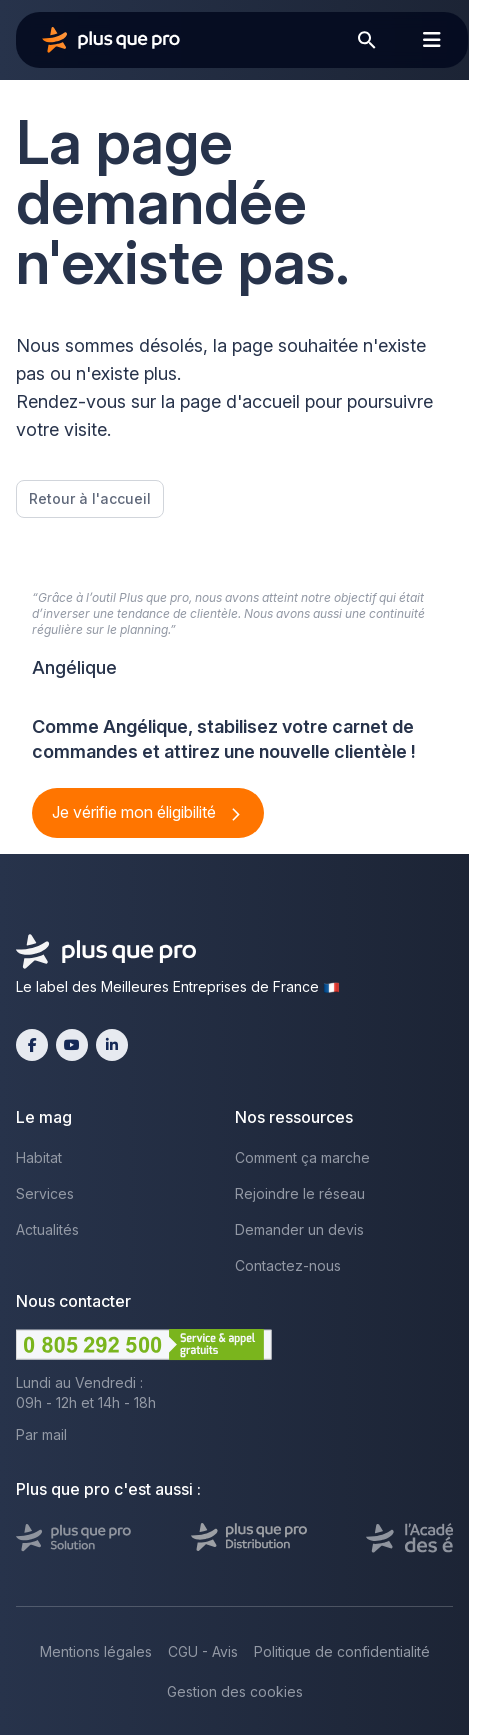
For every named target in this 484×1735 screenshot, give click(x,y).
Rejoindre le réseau (300, 1193)
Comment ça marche (302, 1157)
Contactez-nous (288, 1265)
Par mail (41, 1434)
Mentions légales (96, 1651)
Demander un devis (299, 1229)
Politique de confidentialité (342, 1651)
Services (45, 1193)
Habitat (39, 1157)
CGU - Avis (203, 1651)
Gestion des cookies (235, 1691)
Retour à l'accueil (90, 498)
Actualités (47, 1229)
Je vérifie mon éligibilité (136, 812)
